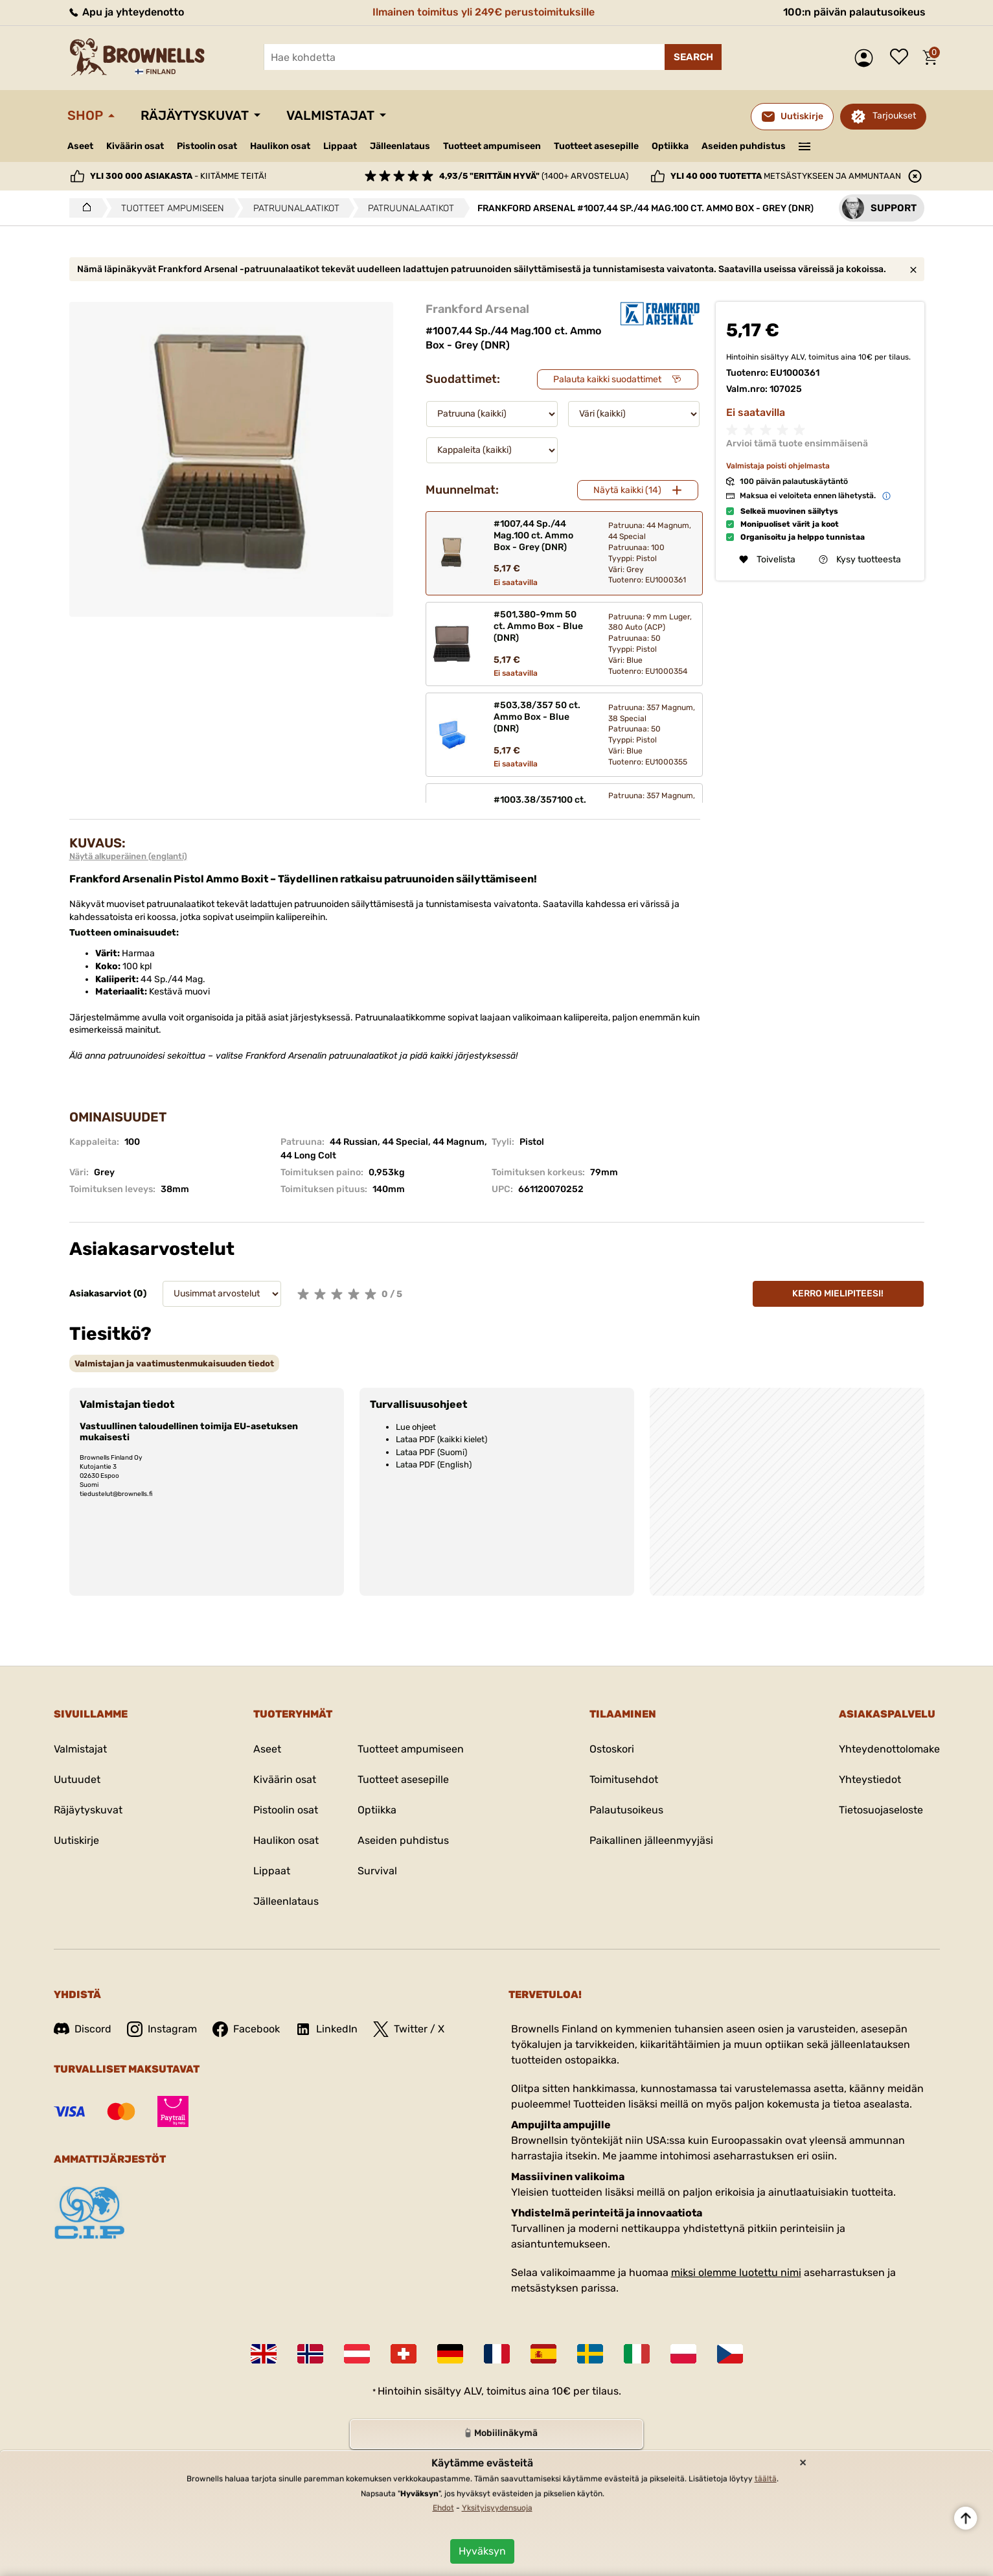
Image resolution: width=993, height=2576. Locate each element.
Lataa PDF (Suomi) (431, 1452)
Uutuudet (77, 1779)
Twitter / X (408, 2029)
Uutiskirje (76, 1840)
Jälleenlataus (400, 146)
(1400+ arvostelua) (533, 176)
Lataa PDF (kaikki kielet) (441, 1439)
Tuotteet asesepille (596, 146)
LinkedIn (326, 2029)
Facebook (246, 2029)
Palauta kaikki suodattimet (607, 379)
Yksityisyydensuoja (497, 2508)
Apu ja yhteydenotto (125, 12)
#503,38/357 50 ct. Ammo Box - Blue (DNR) (537, 717)
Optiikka (670, 146)
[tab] (174, 1363)
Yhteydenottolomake (889, 1749)
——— (804, 145)
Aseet (80, 146)
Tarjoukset (894, 115)
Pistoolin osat (207, 146)
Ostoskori (611, 1749)
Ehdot (443, 2508)
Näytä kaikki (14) (627, 490)
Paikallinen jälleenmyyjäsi (651, 1840)
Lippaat (340, 146)
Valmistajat (330, 115)
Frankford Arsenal (477, 309)
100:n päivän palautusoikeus (854, 12)
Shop (85, 115)
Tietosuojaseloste (881, 1810)
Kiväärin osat (135, 146)
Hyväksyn (482, 2551)
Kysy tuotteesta (860, 559)
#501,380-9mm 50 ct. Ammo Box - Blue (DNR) (538, 626)
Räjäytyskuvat (195, 115)
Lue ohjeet (416, 1427)
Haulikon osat (280, 146)
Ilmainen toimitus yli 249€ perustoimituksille (483, 12)
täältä (766, 2478)
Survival (377, 1871)
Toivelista (902, 57)
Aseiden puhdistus (744, 146)
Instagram (162, 2029)
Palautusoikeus (626, 1810)
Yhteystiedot (870, 1779)
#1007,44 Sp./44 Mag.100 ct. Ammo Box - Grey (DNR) (533, 535)
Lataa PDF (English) (434, 1464)
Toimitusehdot (623, 1779)
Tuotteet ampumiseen (492, 146)
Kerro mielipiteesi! (838, 1293)
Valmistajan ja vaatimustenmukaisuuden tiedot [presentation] (174, 1363)
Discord (82, 2029)
